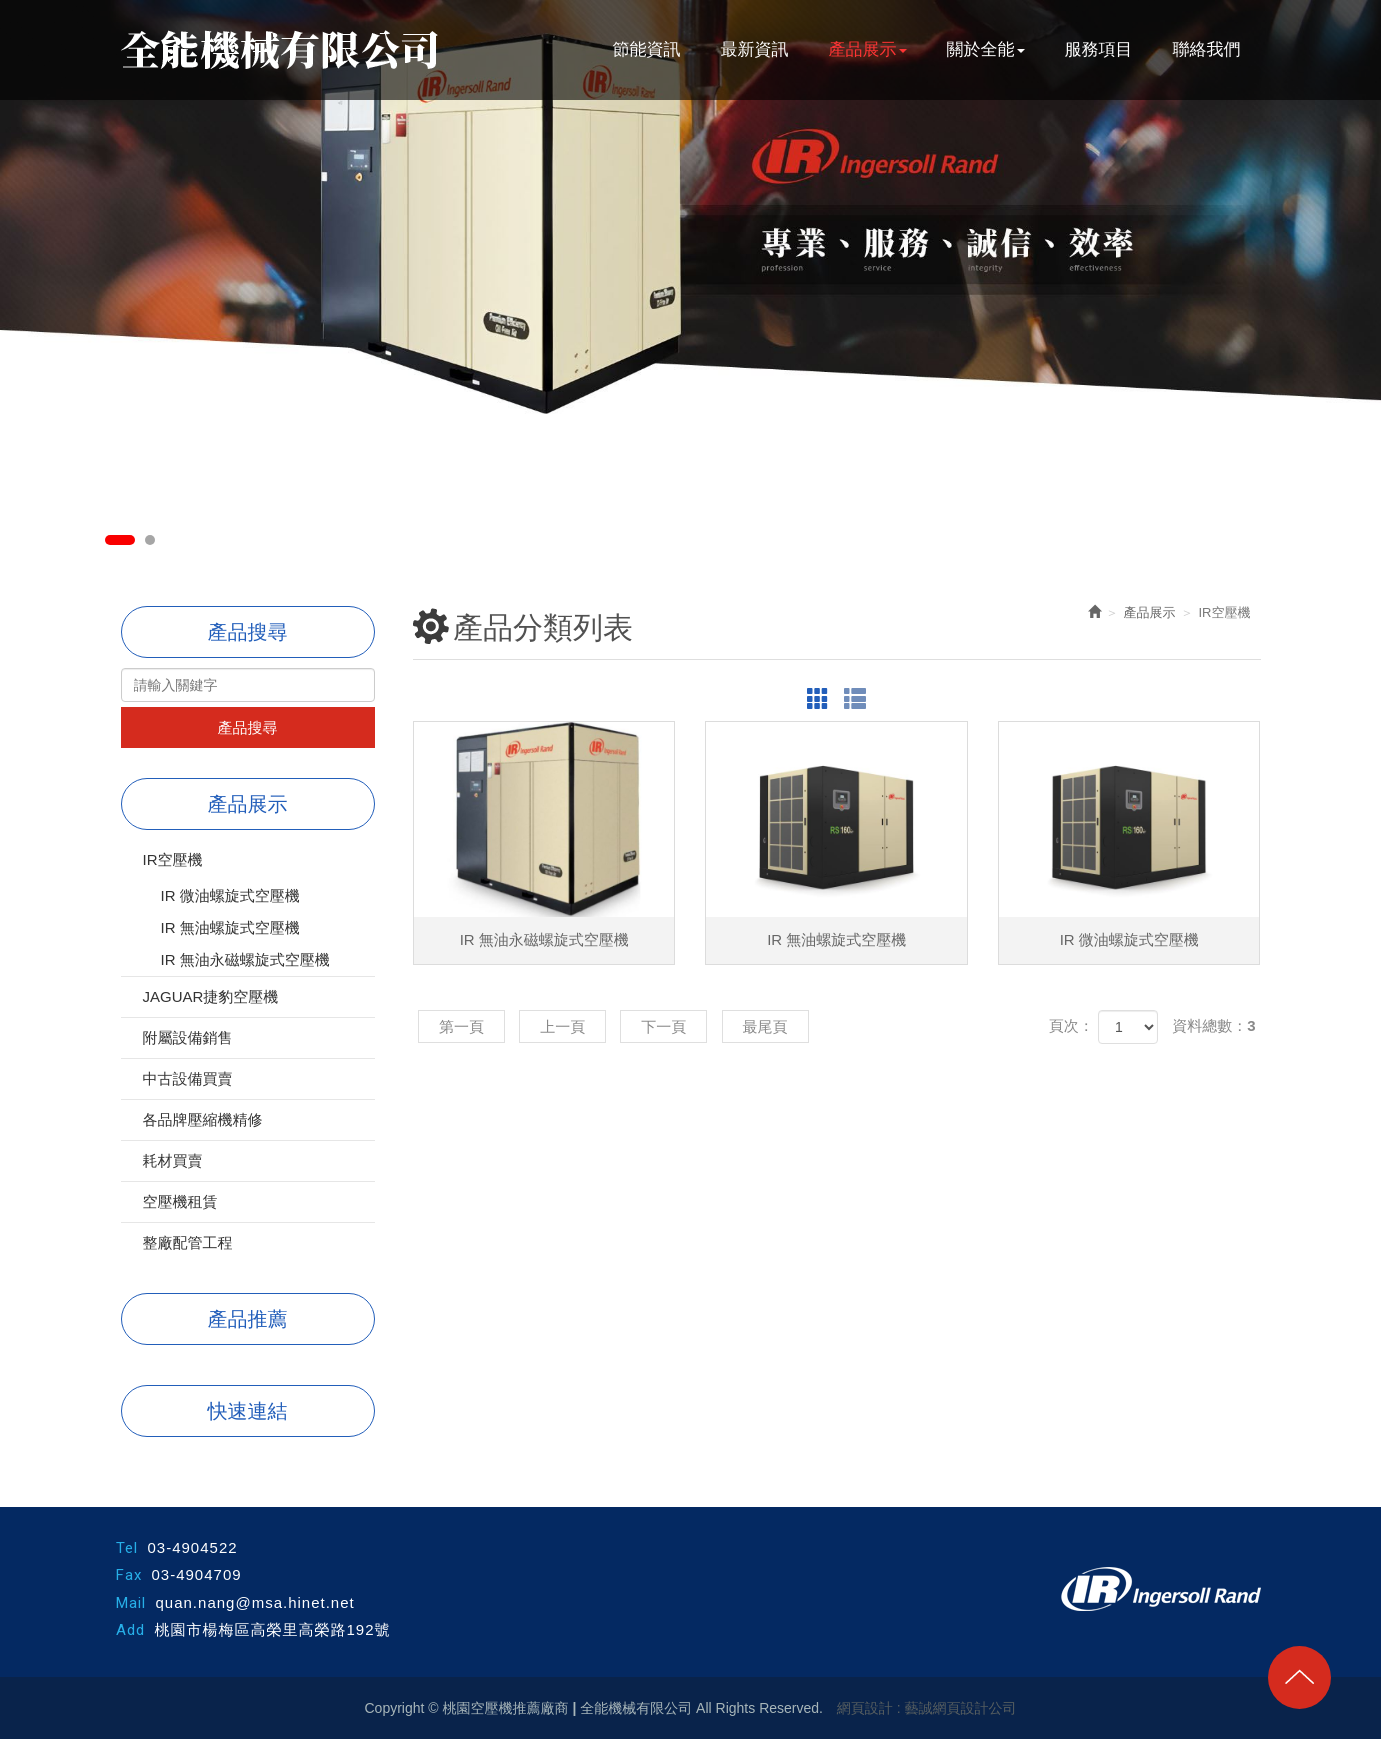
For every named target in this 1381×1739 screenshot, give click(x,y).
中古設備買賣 (188, 1078)
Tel (127, 1548)
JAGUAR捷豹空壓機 (211, 996)
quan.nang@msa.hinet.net (255, 1602)
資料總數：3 (1213, 1025)
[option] (690, 207)
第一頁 (461, 1026)
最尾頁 (765, 1026)
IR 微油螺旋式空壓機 (230, 895)
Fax (129, 1575)
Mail (131, 1603)
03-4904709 (197, 1574)
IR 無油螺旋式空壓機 (230, 927)
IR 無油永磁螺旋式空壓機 (245, 959)
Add (130, 1630)
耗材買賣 (173, 1160)
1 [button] (120, 540)
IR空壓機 (173, 859)
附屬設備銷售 (188, 1037)
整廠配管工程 (188, 1242)
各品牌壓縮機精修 (203, 1119)
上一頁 (562, 1026)
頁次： (1071, 1025)
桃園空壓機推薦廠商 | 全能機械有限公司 (279, 50)
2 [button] (150, 540)
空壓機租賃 (180, 1201)
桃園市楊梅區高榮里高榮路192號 (273, 1629)
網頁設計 (865, 1708)
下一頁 (663, 1026)
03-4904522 (193, 1547)
